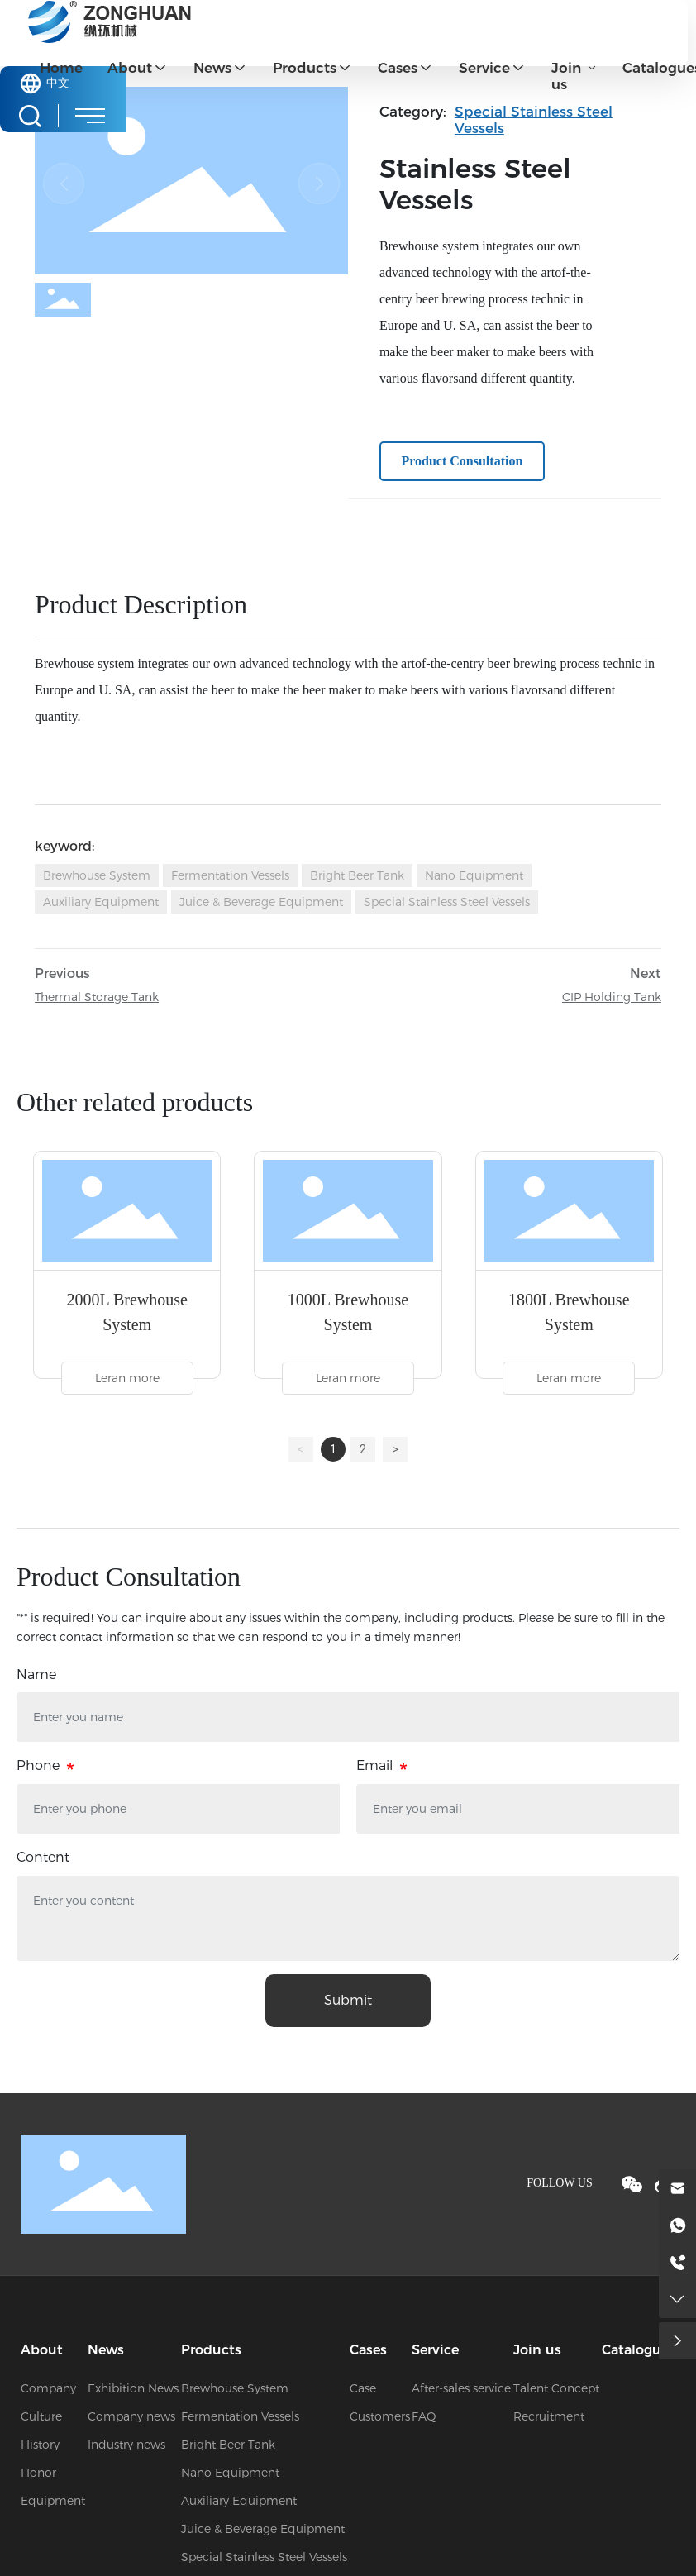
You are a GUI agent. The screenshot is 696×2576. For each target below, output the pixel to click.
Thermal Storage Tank (97, 997)
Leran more (127, 1378)
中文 (57, 82)
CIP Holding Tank (611, 997)
